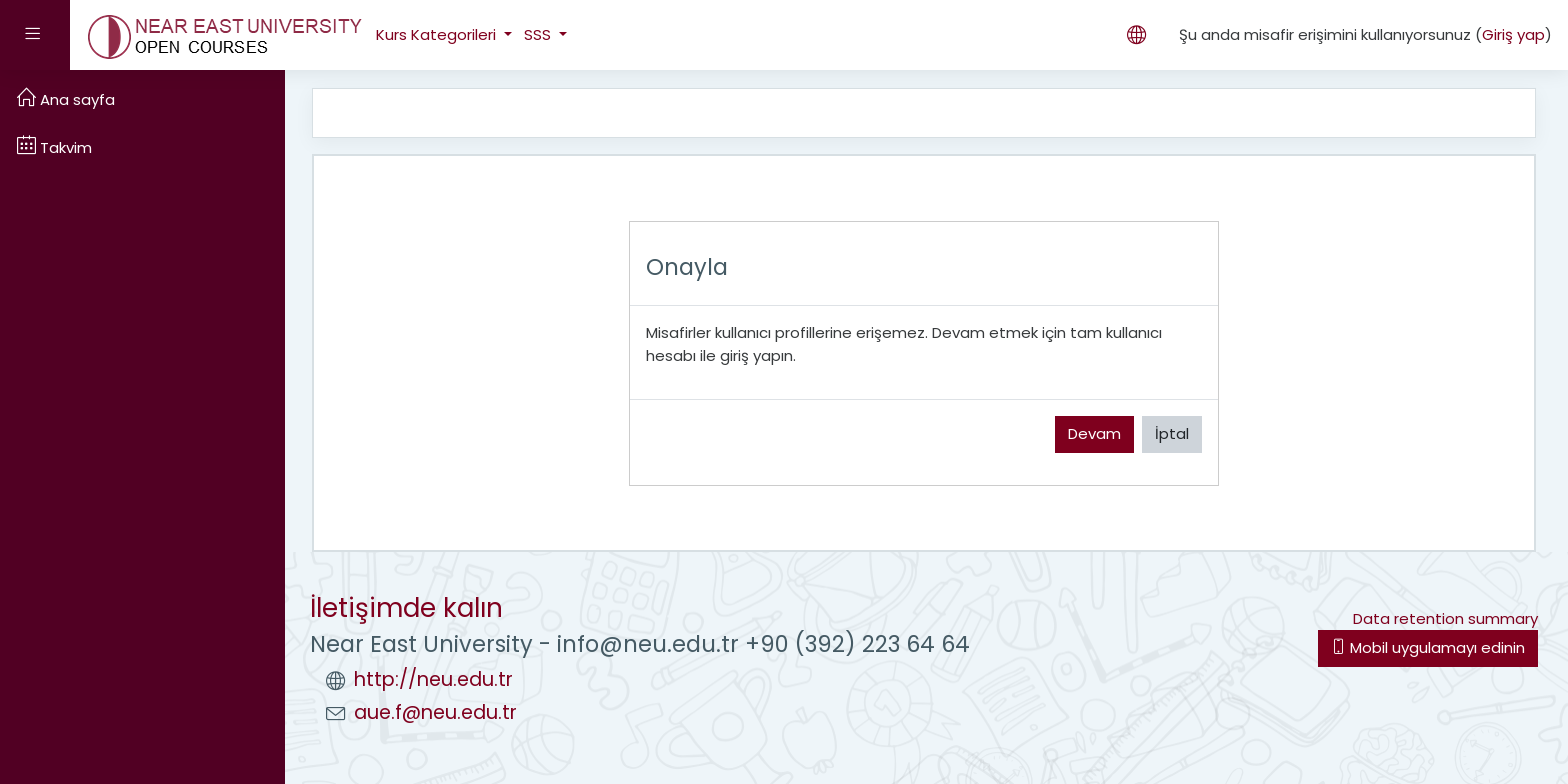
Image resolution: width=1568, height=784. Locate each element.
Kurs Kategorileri (438, 34)
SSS (539, 34)
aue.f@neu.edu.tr (435, 712)
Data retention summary (1445, 618)
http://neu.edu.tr (433, 679)
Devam (1094, 433)
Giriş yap (1513, 34)
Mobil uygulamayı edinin (1428, 647)
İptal (1172, 433)
